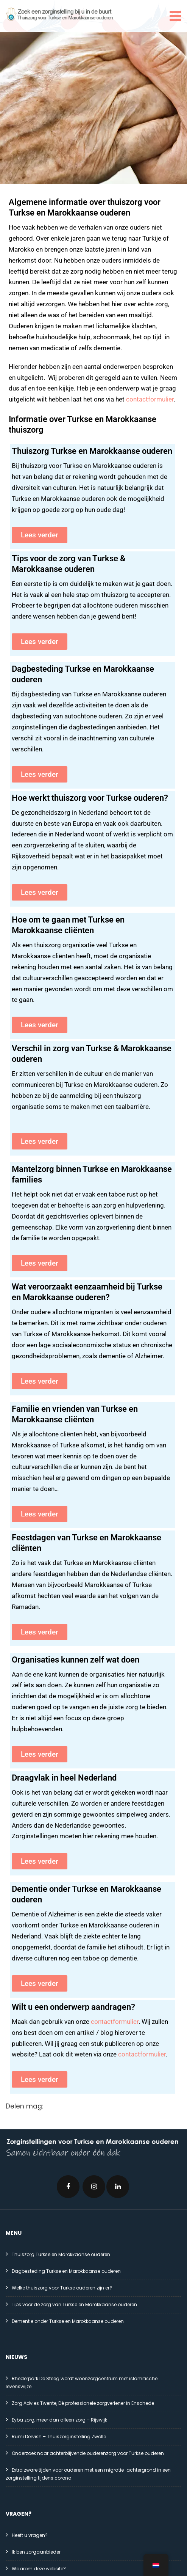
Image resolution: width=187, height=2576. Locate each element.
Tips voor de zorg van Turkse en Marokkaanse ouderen (74, 2304)
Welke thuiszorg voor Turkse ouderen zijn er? (62, 2288)
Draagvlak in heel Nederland (64, 1777)
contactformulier (150, 399)
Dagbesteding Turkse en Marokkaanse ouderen (66, 2271)
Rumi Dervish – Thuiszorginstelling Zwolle (59, 2436)
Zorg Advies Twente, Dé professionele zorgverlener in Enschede (83, 2403)
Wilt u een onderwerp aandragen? (73, 2007)
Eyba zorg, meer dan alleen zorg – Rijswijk (59, 2420)
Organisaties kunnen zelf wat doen (75, 1659)
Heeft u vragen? (30, 2535)
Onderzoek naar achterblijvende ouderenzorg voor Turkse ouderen (88, 2453)
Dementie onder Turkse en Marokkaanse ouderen (68, 2321)
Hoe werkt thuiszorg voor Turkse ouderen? (90, 798)
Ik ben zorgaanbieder (36, 2552)
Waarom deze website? (39, 2568)
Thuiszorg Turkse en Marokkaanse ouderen (92, 451)
